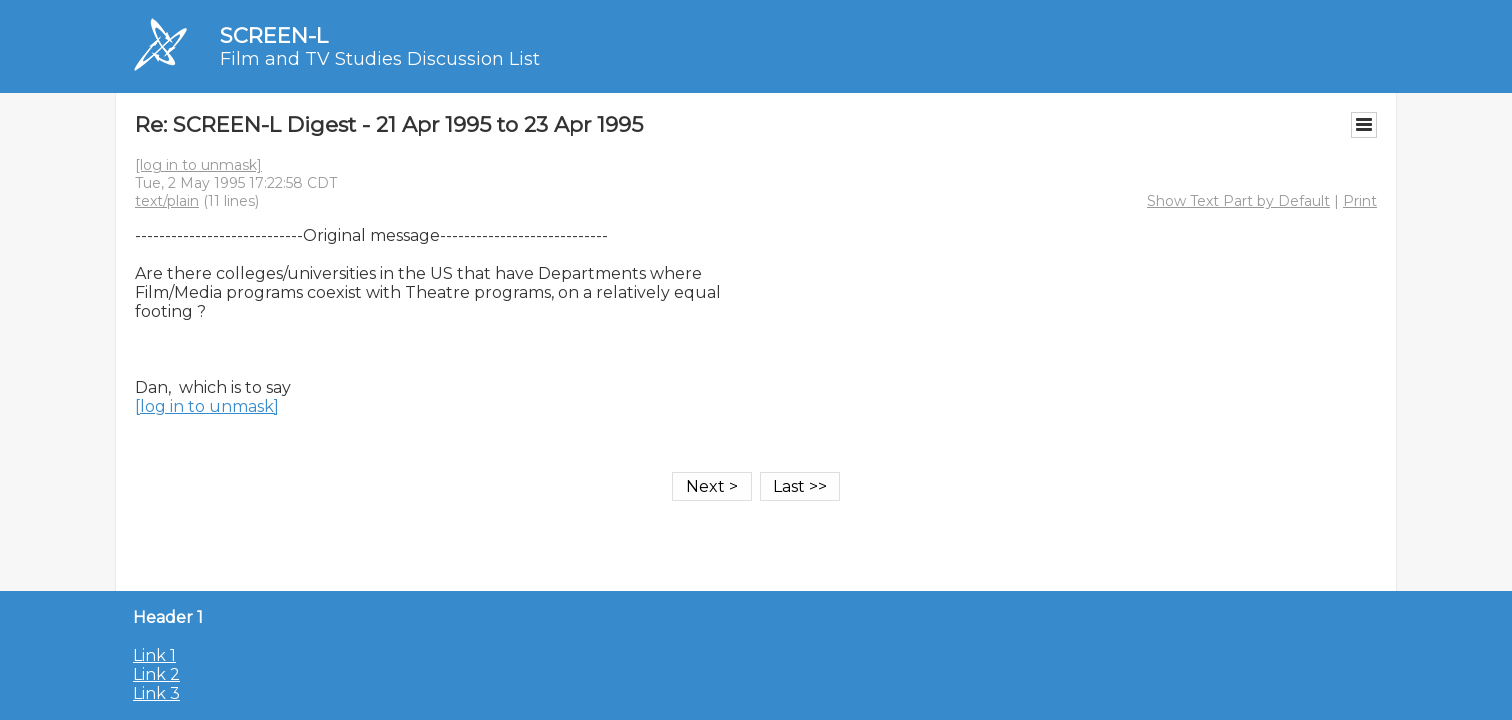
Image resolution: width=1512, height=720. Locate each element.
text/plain (167, 201)
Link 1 (154, 655)
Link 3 (156, 693)
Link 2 (156, 674)
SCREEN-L (274, 35)
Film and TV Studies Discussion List (380, 59)
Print (1360, 201)
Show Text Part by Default (1238, 201)
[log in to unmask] (198, 165)
